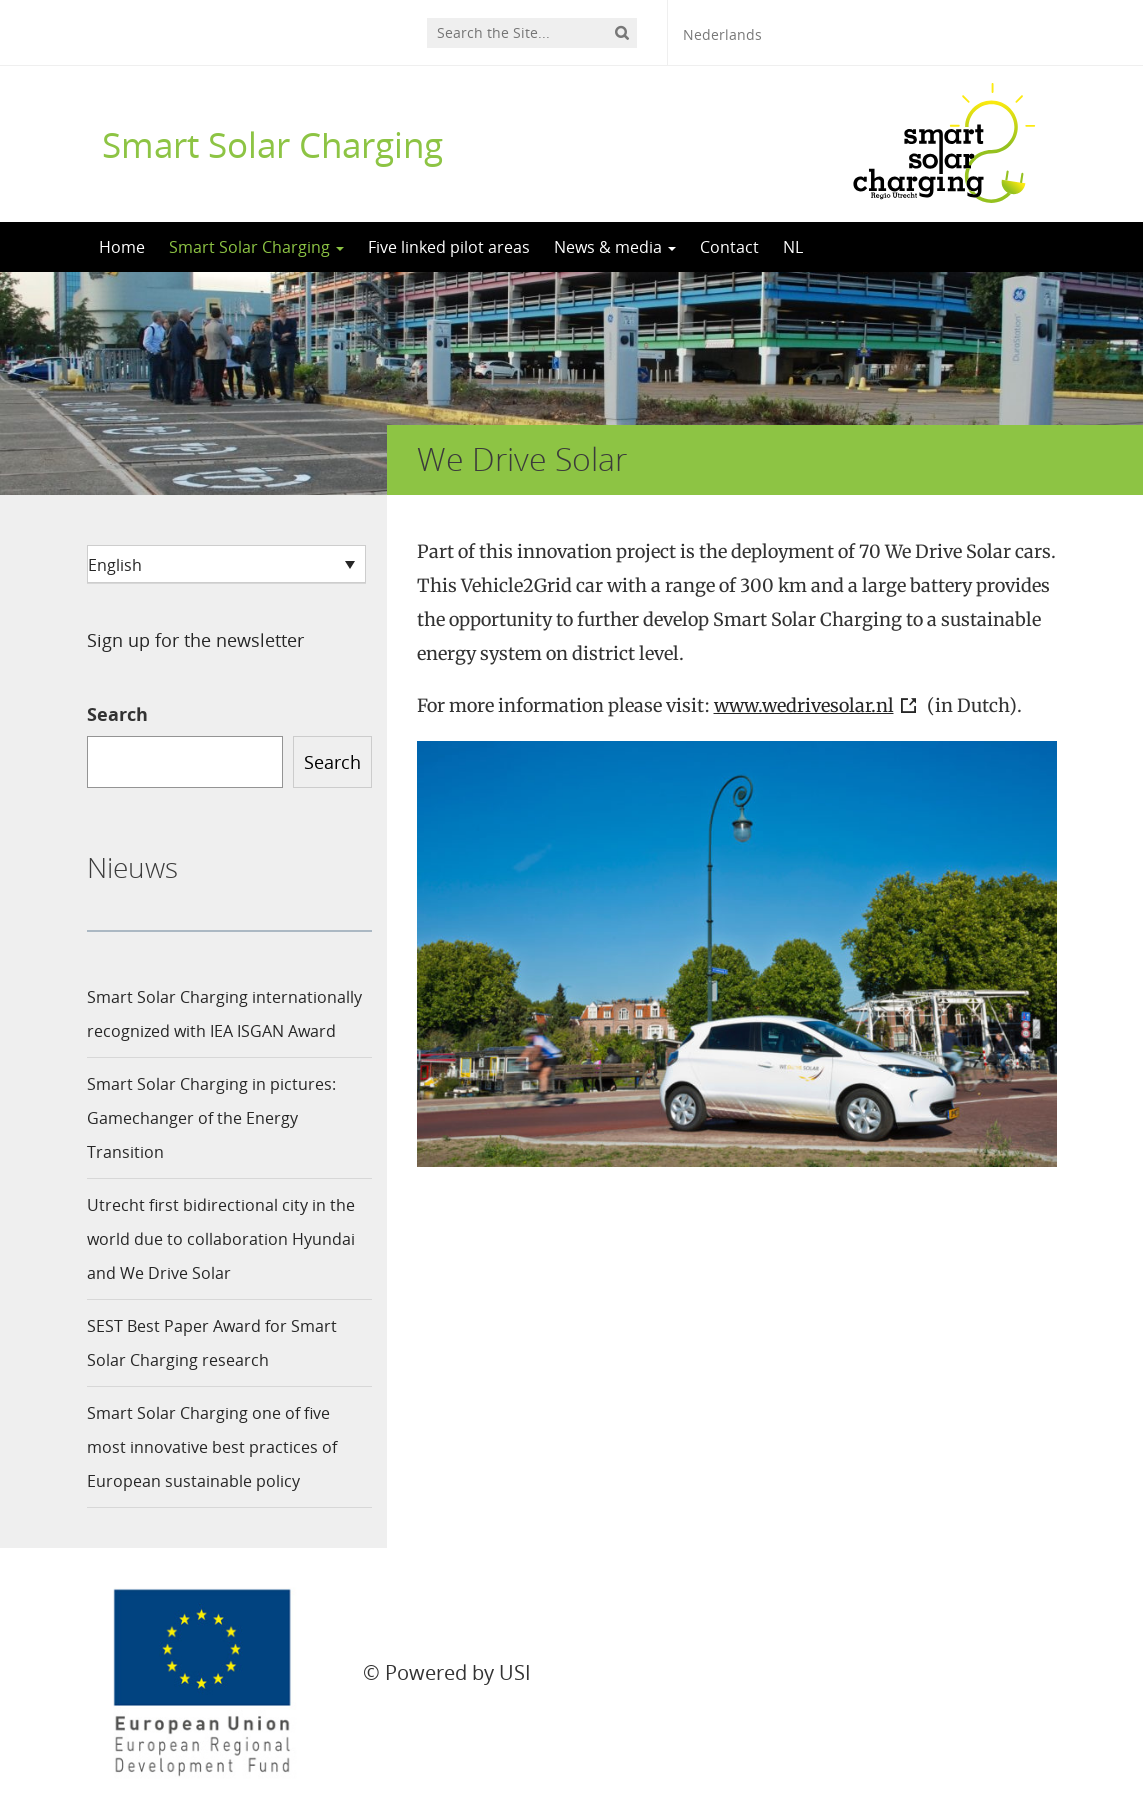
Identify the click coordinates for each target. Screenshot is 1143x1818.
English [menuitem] (115, 565)
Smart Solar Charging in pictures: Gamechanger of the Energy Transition (211, 1118)
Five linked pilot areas (449, 247)
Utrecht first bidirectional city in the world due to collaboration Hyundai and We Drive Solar (221, 1239)
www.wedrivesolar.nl (804, 705)
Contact (729, 247)
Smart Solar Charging (272, 144)
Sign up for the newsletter (195, 640)
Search (117, 714)
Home (122, 247)
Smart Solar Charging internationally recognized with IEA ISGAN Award (224, 1014)
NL (793, 247)
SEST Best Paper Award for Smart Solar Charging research (212, 1343)
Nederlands (722, 34)
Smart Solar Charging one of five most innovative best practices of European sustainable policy (212, 1447)
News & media (615, 247)
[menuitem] (226, 564)
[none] (226, 564)
